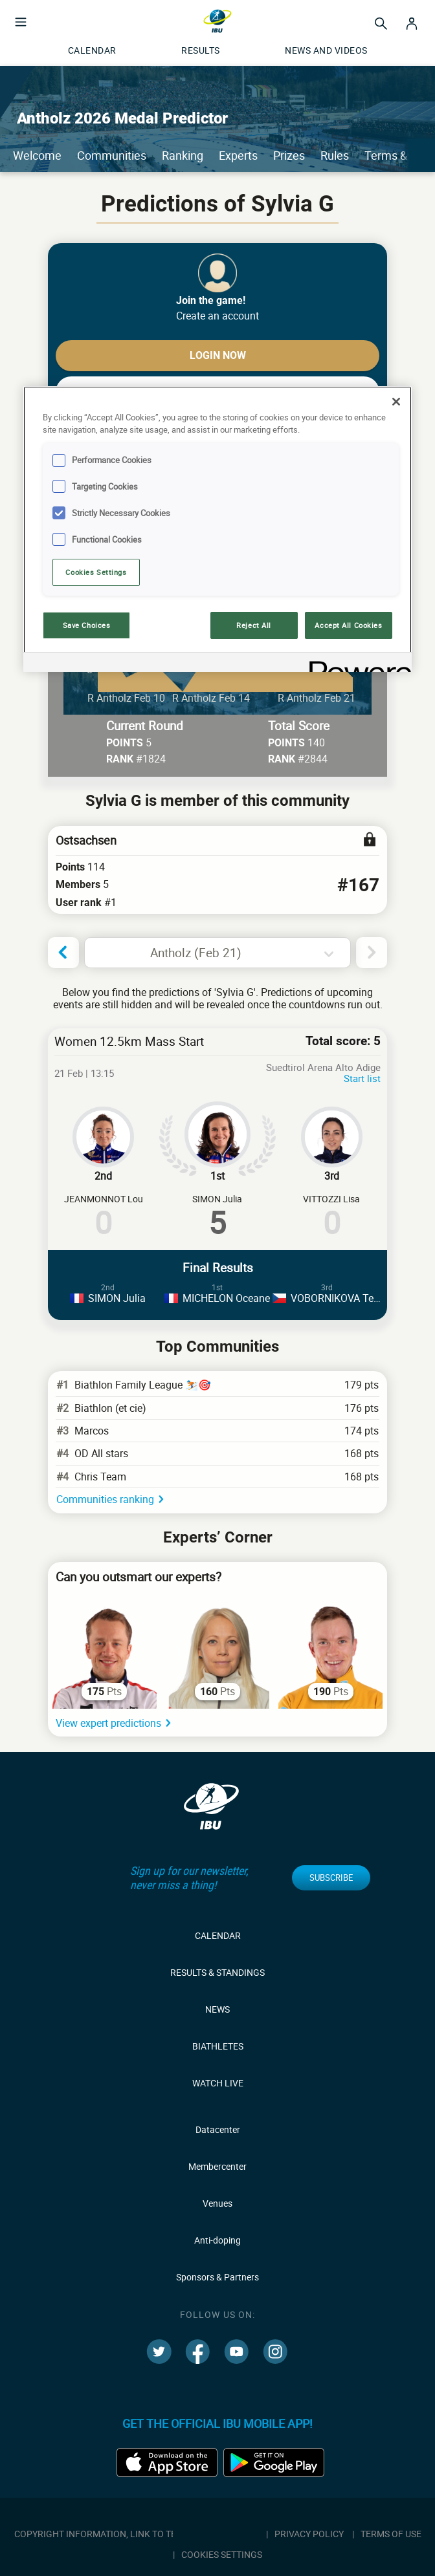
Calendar (218, 1935)
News (217, 2009)
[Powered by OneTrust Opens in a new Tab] (356, 664)
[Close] (396, 401)
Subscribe (331, 1877)
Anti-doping (217, 2240)
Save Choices (87, 625)
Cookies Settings (95, 572)
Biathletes (217, 2046)
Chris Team (100, 1476)
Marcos (91, 1430)
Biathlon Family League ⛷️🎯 (142, 1385)
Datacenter (217, 2129)
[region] (217, 528)
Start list (362, 1078)
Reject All (253, 625)
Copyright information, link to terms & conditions (136, 2533)
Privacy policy (309, 2533)
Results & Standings (217, 1972)
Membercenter (217, 2166)
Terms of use (391, 2533)
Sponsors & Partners (217, 2277)
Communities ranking (105, 1499)
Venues (217, 2203)
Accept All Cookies (348, 625)
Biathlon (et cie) (110, 1408)
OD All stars (101, 1453)
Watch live (217, 2083)
